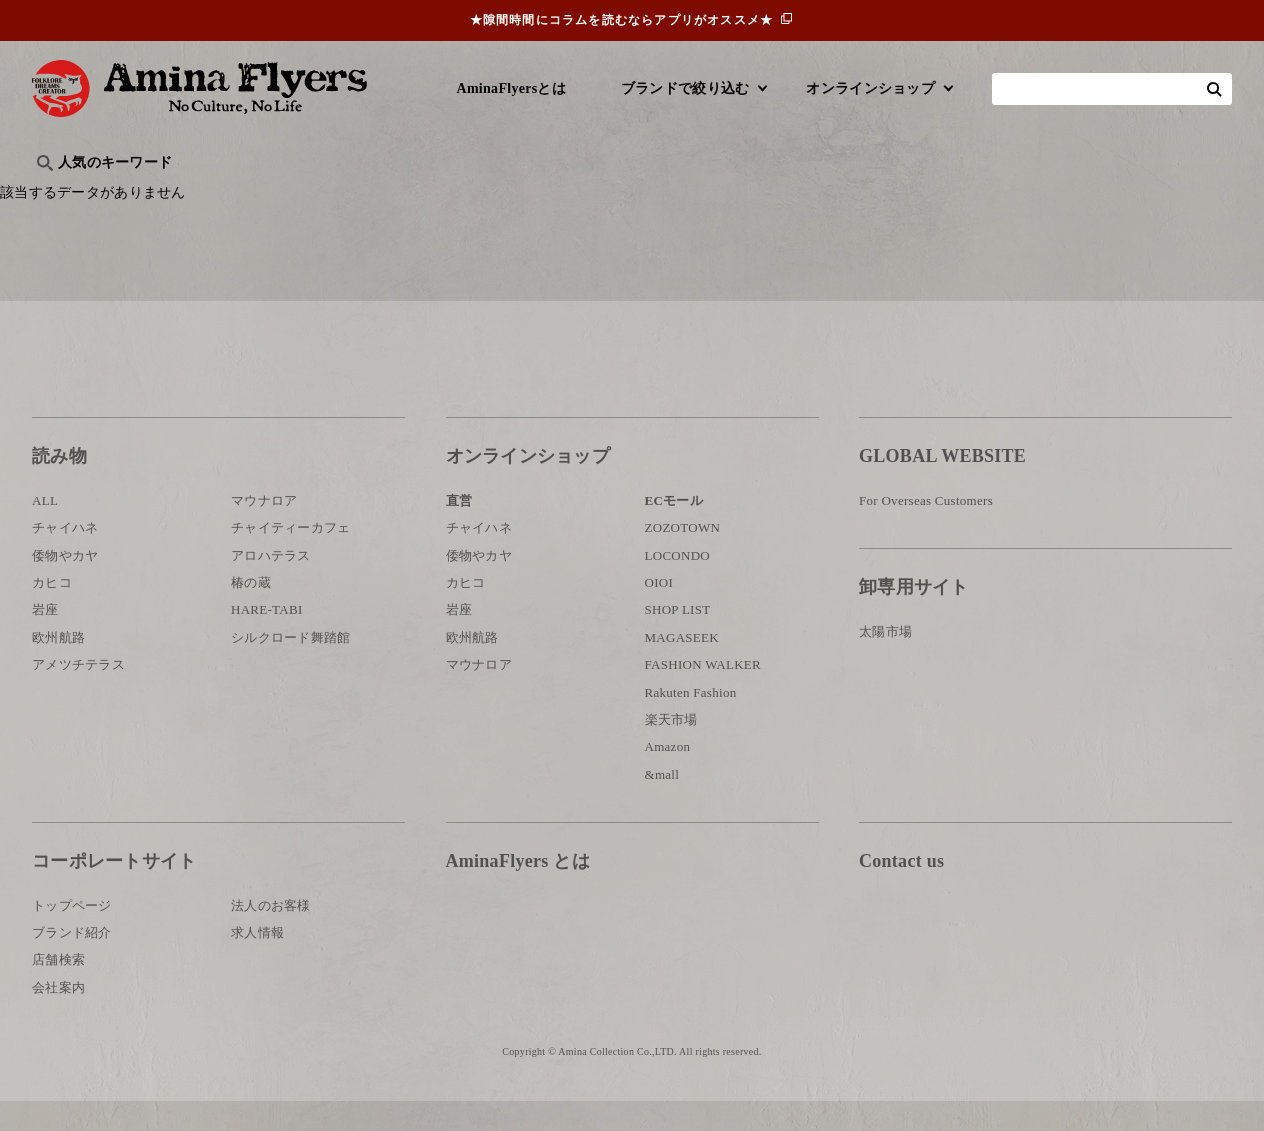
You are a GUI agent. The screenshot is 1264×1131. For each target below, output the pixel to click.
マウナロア (264, 530)
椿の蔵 (251, 612)
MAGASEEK (682, 667)
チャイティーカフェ (291, 557)
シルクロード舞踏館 (291, 667)
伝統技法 (887, 195)
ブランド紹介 (72, 962)
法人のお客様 (271, 934)
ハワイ (136, 195)
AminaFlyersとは (511, 88)
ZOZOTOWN (683, 557)
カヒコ (52, 612)
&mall (662, 804)
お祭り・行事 (786, 195)
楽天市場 (671, 749)
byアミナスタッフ (481, 195)
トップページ (72, 934)
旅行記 (63, 195)
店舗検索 (58, 989)
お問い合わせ (979, 956)
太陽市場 (885, 661)
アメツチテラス (78, 694)
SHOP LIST (678, 639)
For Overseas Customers (926, 530)
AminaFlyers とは (518, 891)
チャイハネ (65, 557)
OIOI (659, 612)
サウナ (691, 195)
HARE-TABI (267, 639)
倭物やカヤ (65, 585)
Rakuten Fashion (691, 722)
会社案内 (58, 1017)
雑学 (202, 195)
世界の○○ (276, 195)
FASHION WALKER (703, 694)
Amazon (668, 776)
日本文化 (365, 195)
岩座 (45, 639)
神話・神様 (604, 195)
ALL (45, 530)
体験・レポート (996, 195)
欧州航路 (58, 667)
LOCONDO (678, 585)
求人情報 (257, 962)
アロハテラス (271, 585)
